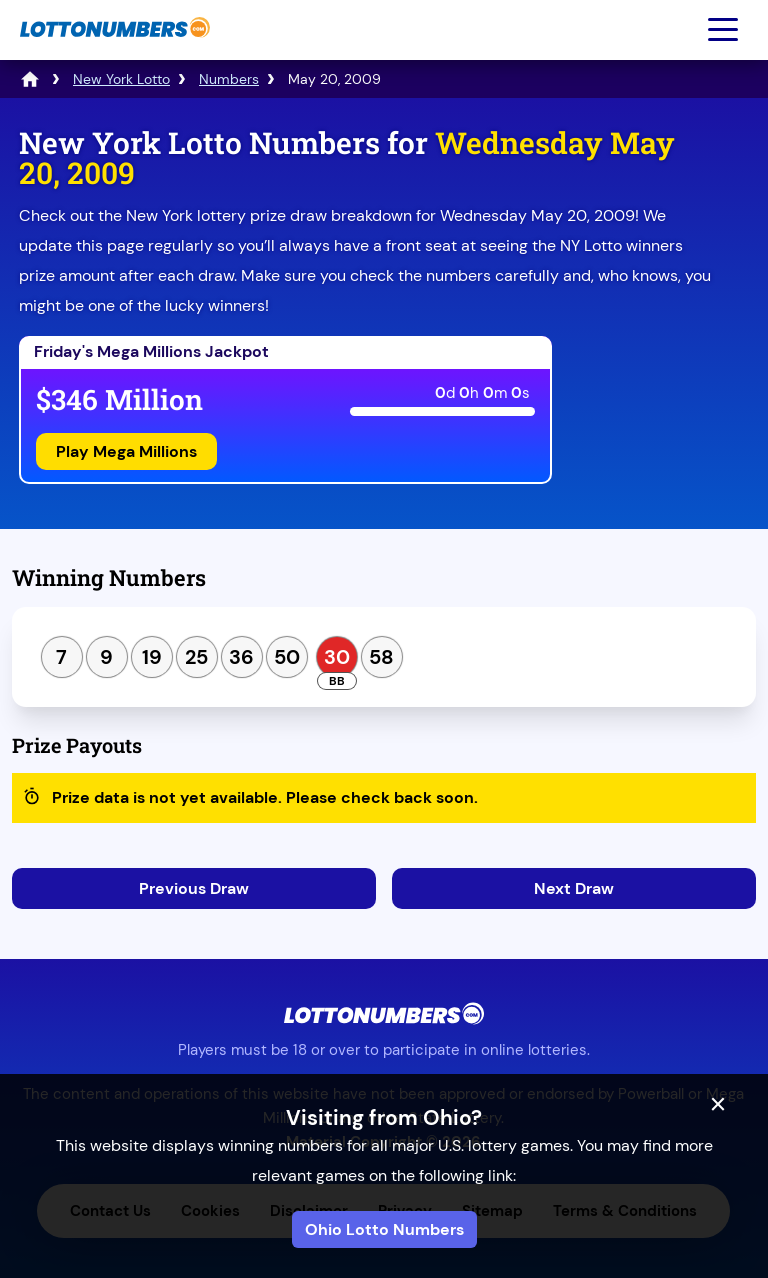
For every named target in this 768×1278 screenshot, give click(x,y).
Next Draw (574, 888)
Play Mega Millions (126, 451)
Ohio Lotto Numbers (384, 1229)
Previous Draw (194, 888)
